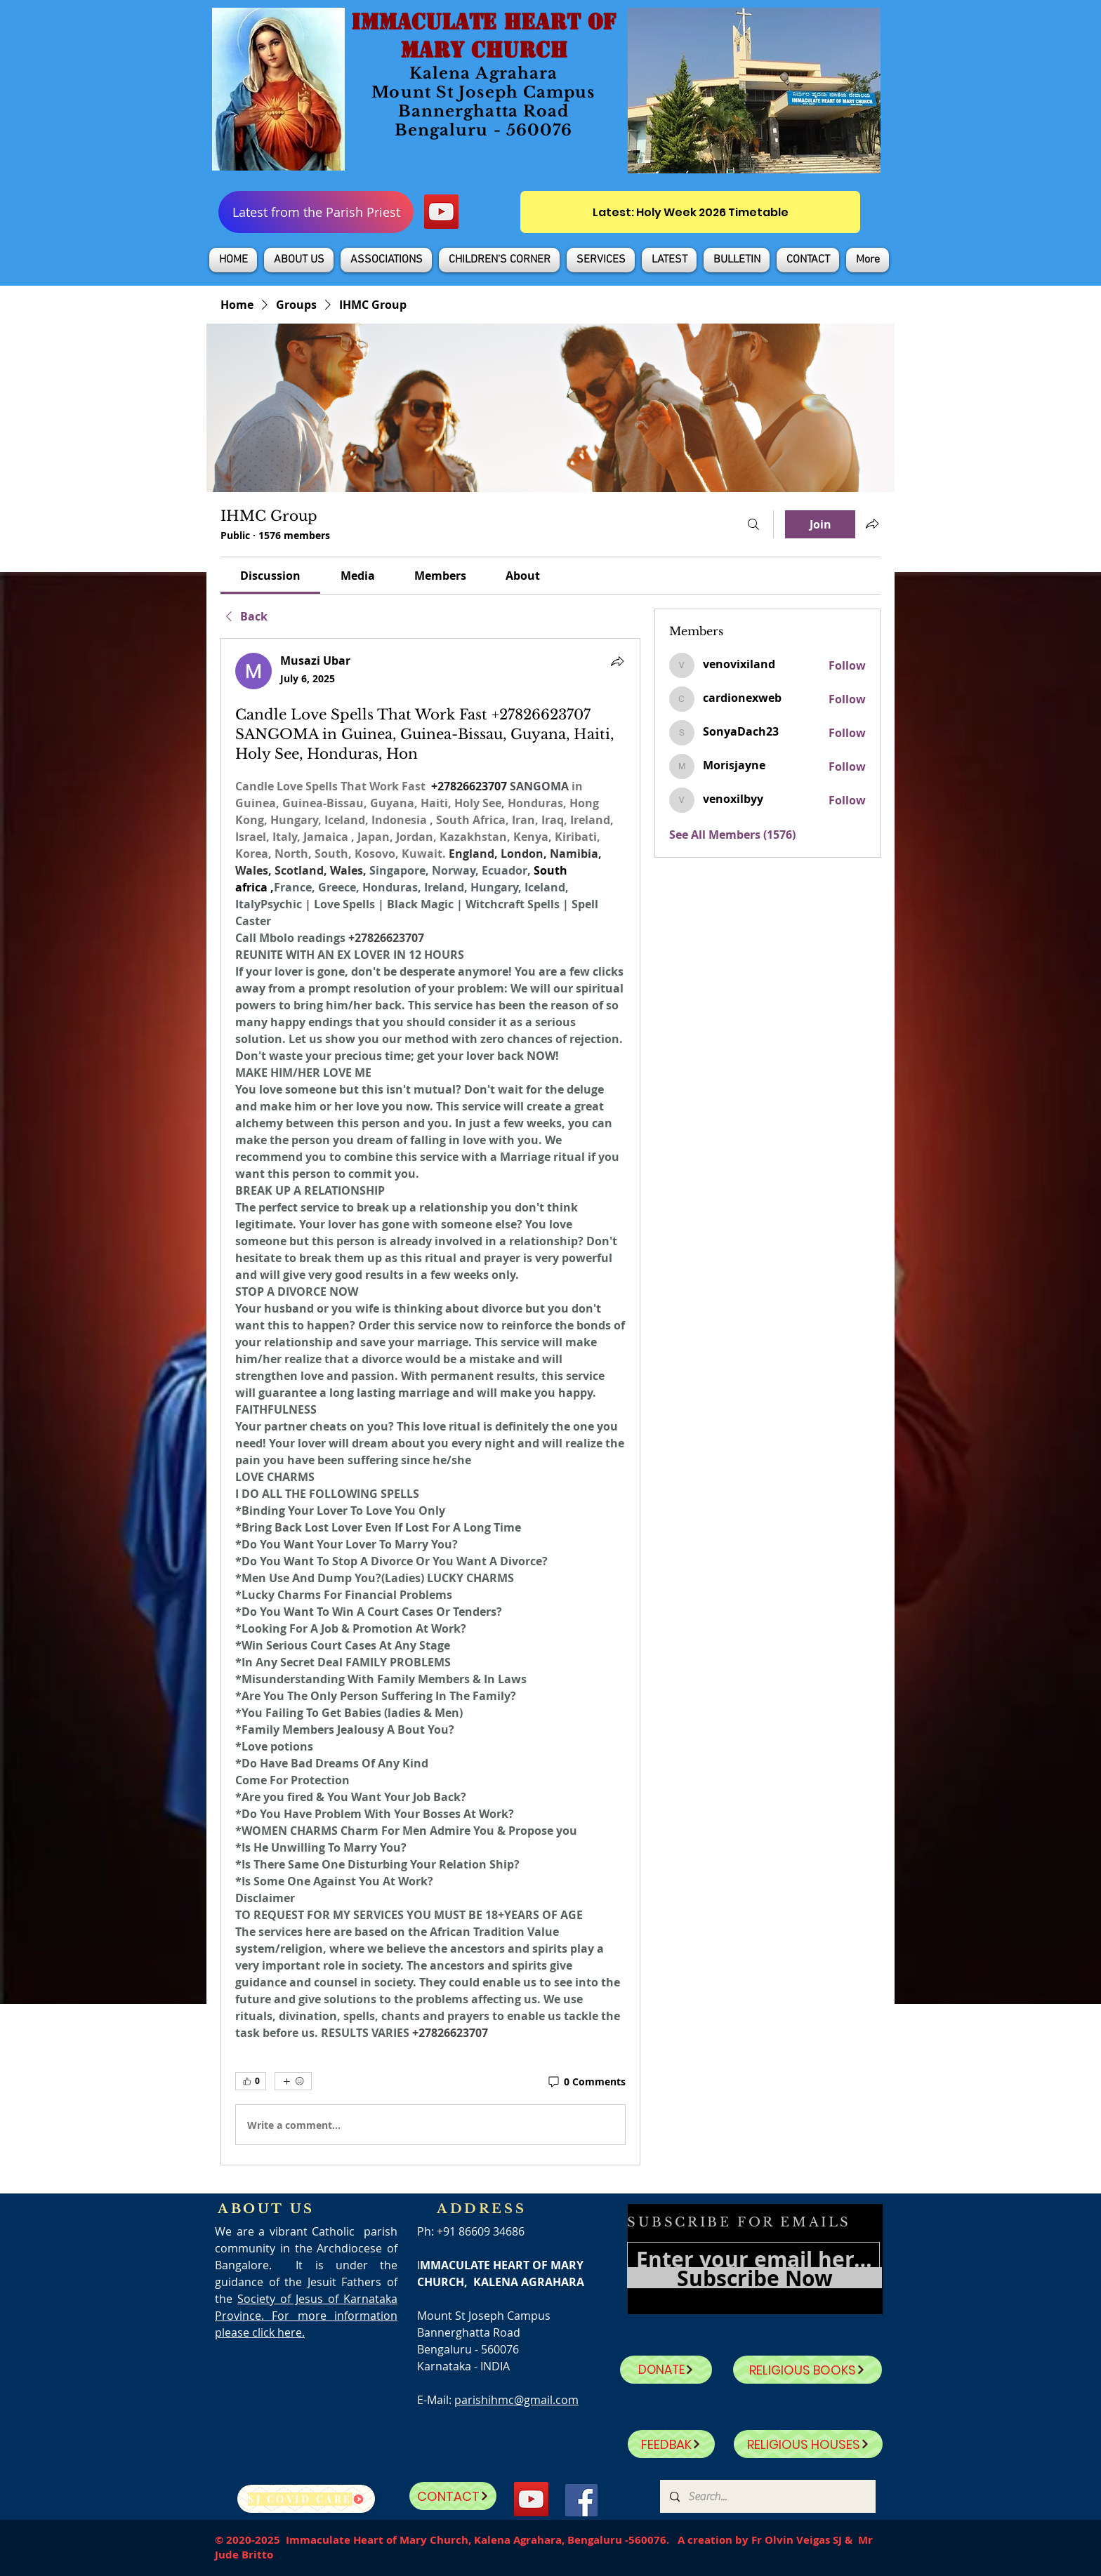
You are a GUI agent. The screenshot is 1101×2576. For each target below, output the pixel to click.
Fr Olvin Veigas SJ (797, 2539)
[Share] (617, 661)
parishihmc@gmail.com (516, 2400)
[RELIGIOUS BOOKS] (807, 2370)
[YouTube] (441, 211)
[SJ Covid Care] (306, 2499)
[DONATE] (666, 2370)
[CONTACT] (452, 2496)
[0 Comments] (586, 2082)
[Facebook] (581, 2500)
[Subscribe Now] (754, 2277)
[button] (299, 260)
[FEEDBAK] (671, 2444)
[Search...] (767, 2496)
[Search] (753, 524)
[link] (270, 575)
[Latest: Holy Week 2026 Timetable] (690, 212)
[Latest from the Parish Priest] (316, 212)
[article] (430, 1401)
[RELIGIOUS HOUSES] (808, 2444)
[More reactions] (293, 2081)
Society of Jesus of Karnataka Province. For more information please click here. (306, 2315)
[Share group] (872, 523)
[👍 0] (250, 2081)
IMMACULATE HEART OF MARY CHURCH (483, 36)
